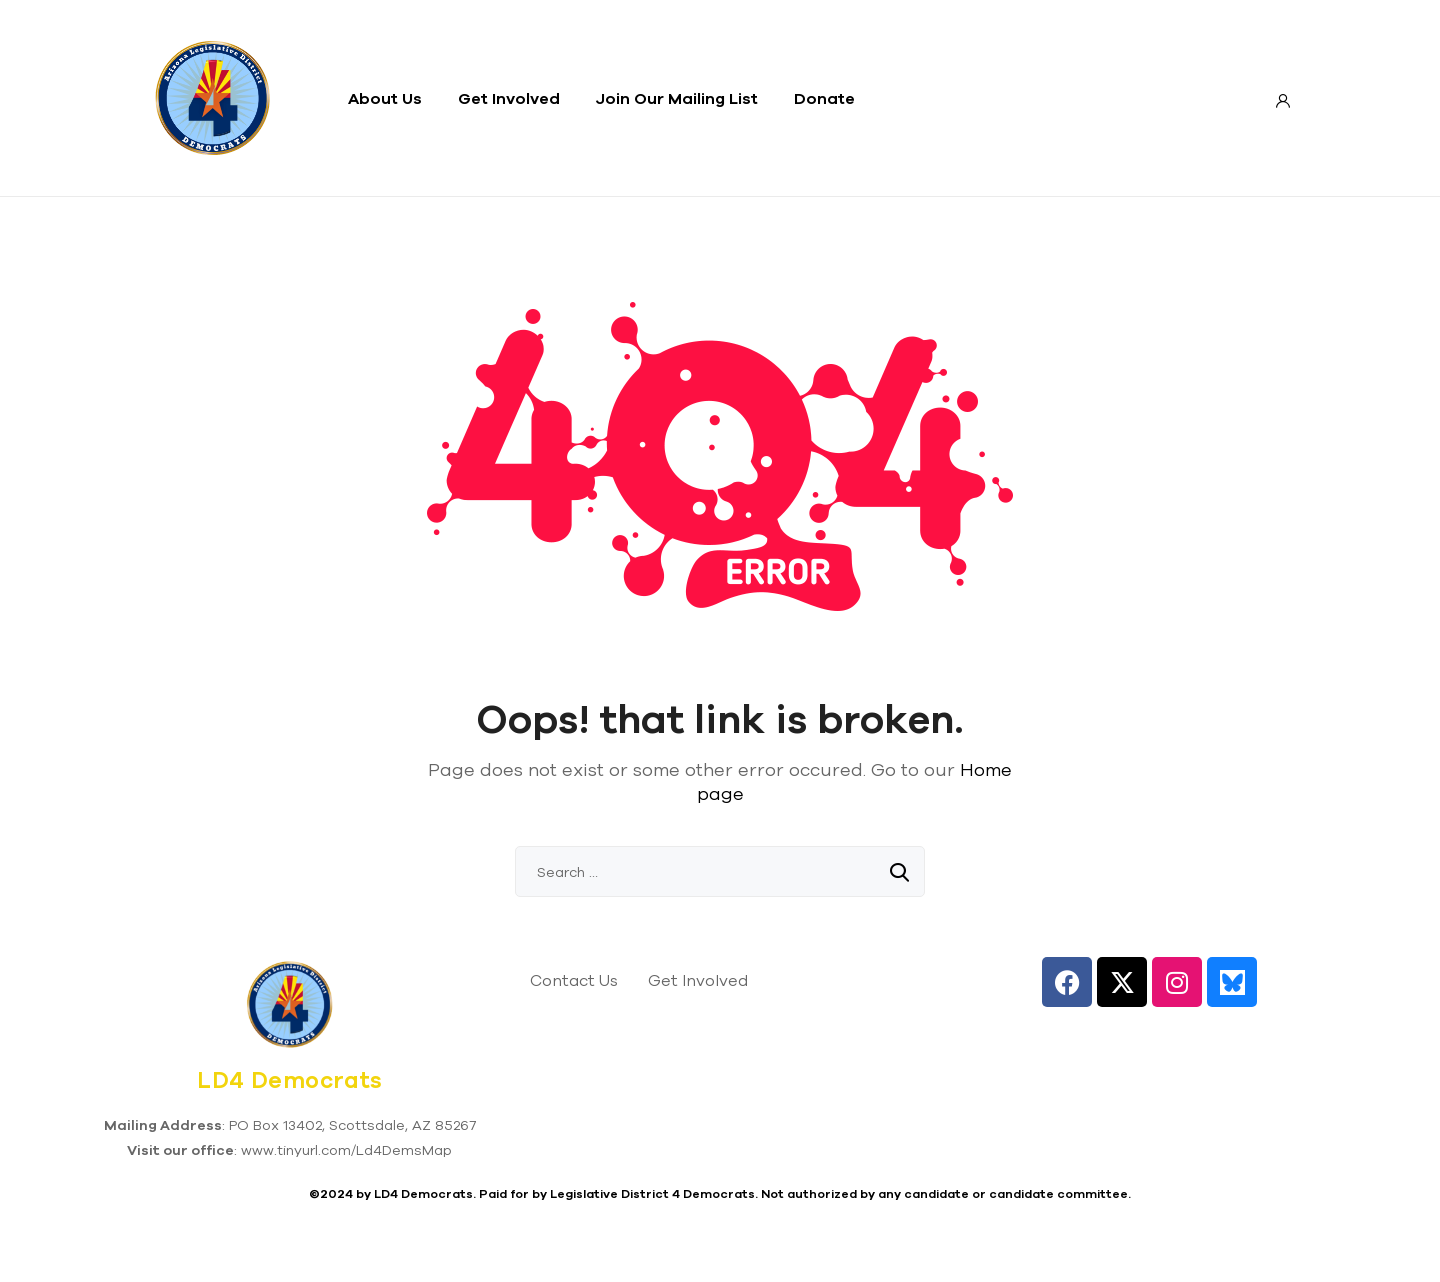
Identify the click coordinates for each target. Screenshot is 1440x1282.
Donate (824, 98)
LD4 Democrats (289, 1080)
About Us (385, 98)
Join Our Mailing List (677, 98)
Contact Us (574, 980)
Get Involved (509, 98)
